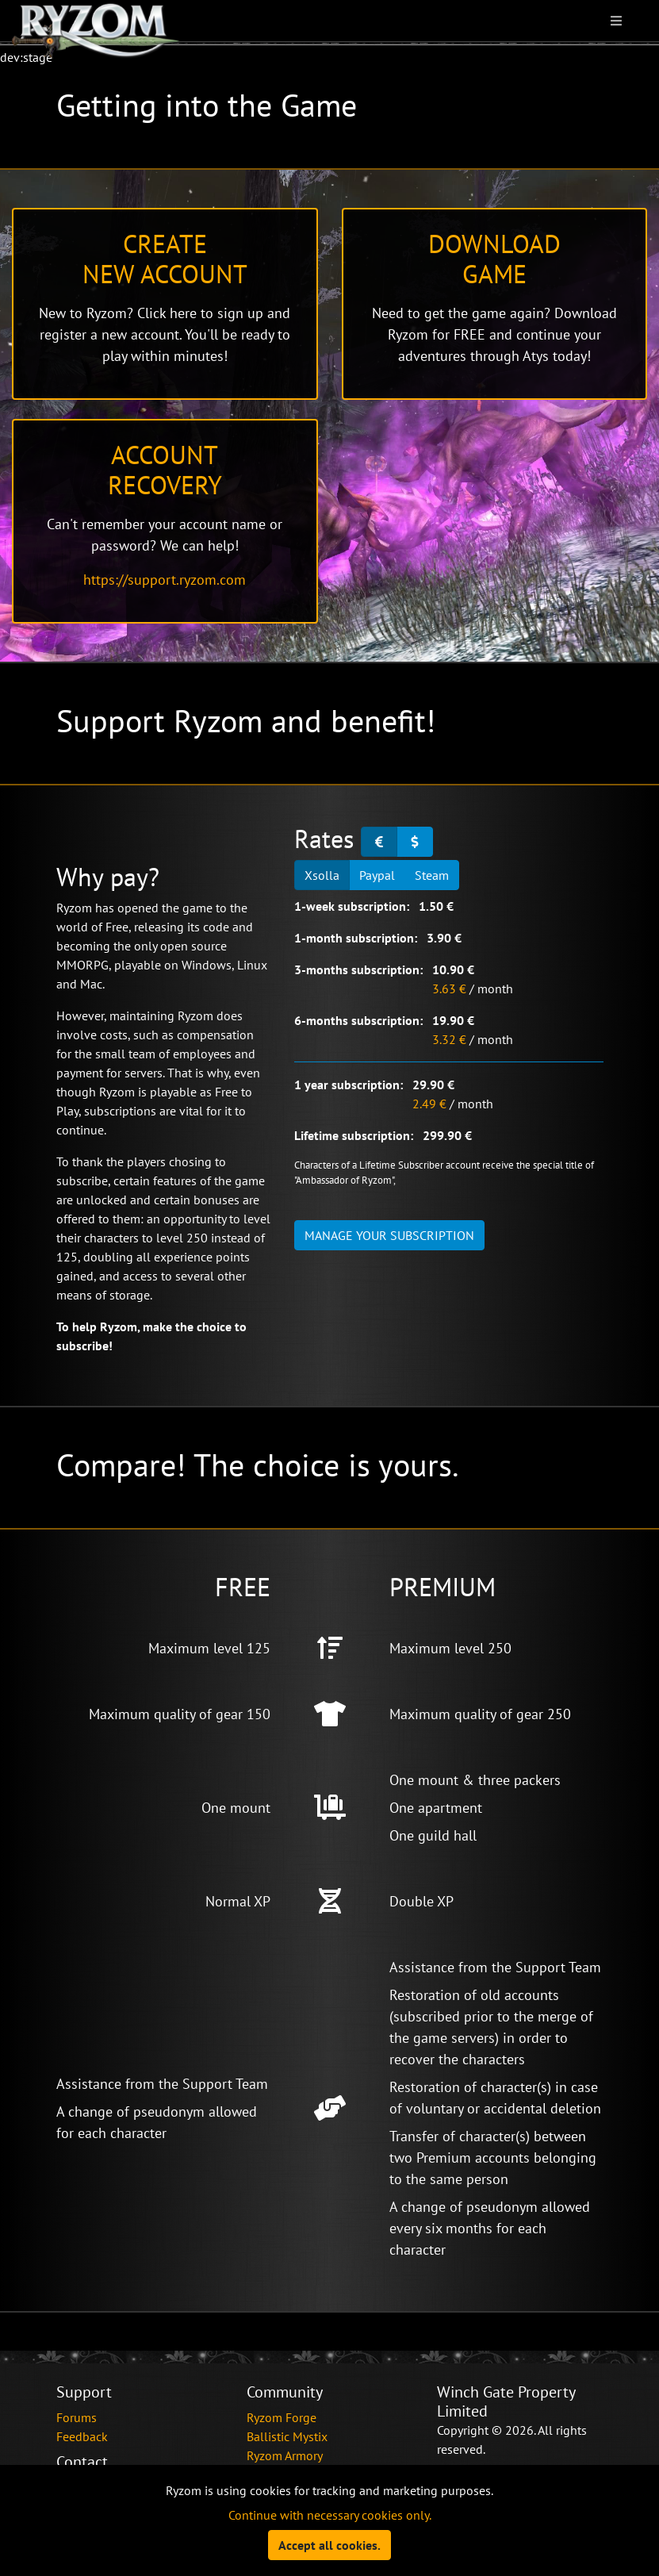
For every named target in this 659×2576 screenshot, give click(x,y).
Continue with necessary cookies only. (329, 2515)
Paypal (377, 874)
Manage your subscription (389, 1235)
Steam (432, 874)
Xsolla (322, 874)
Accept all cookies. (329, 2545)
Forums (76, 2417)
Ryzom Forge (281, 2417)
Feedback (82, 2436)
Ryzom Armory (285, 2455)
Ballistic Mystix (287, 2436)
